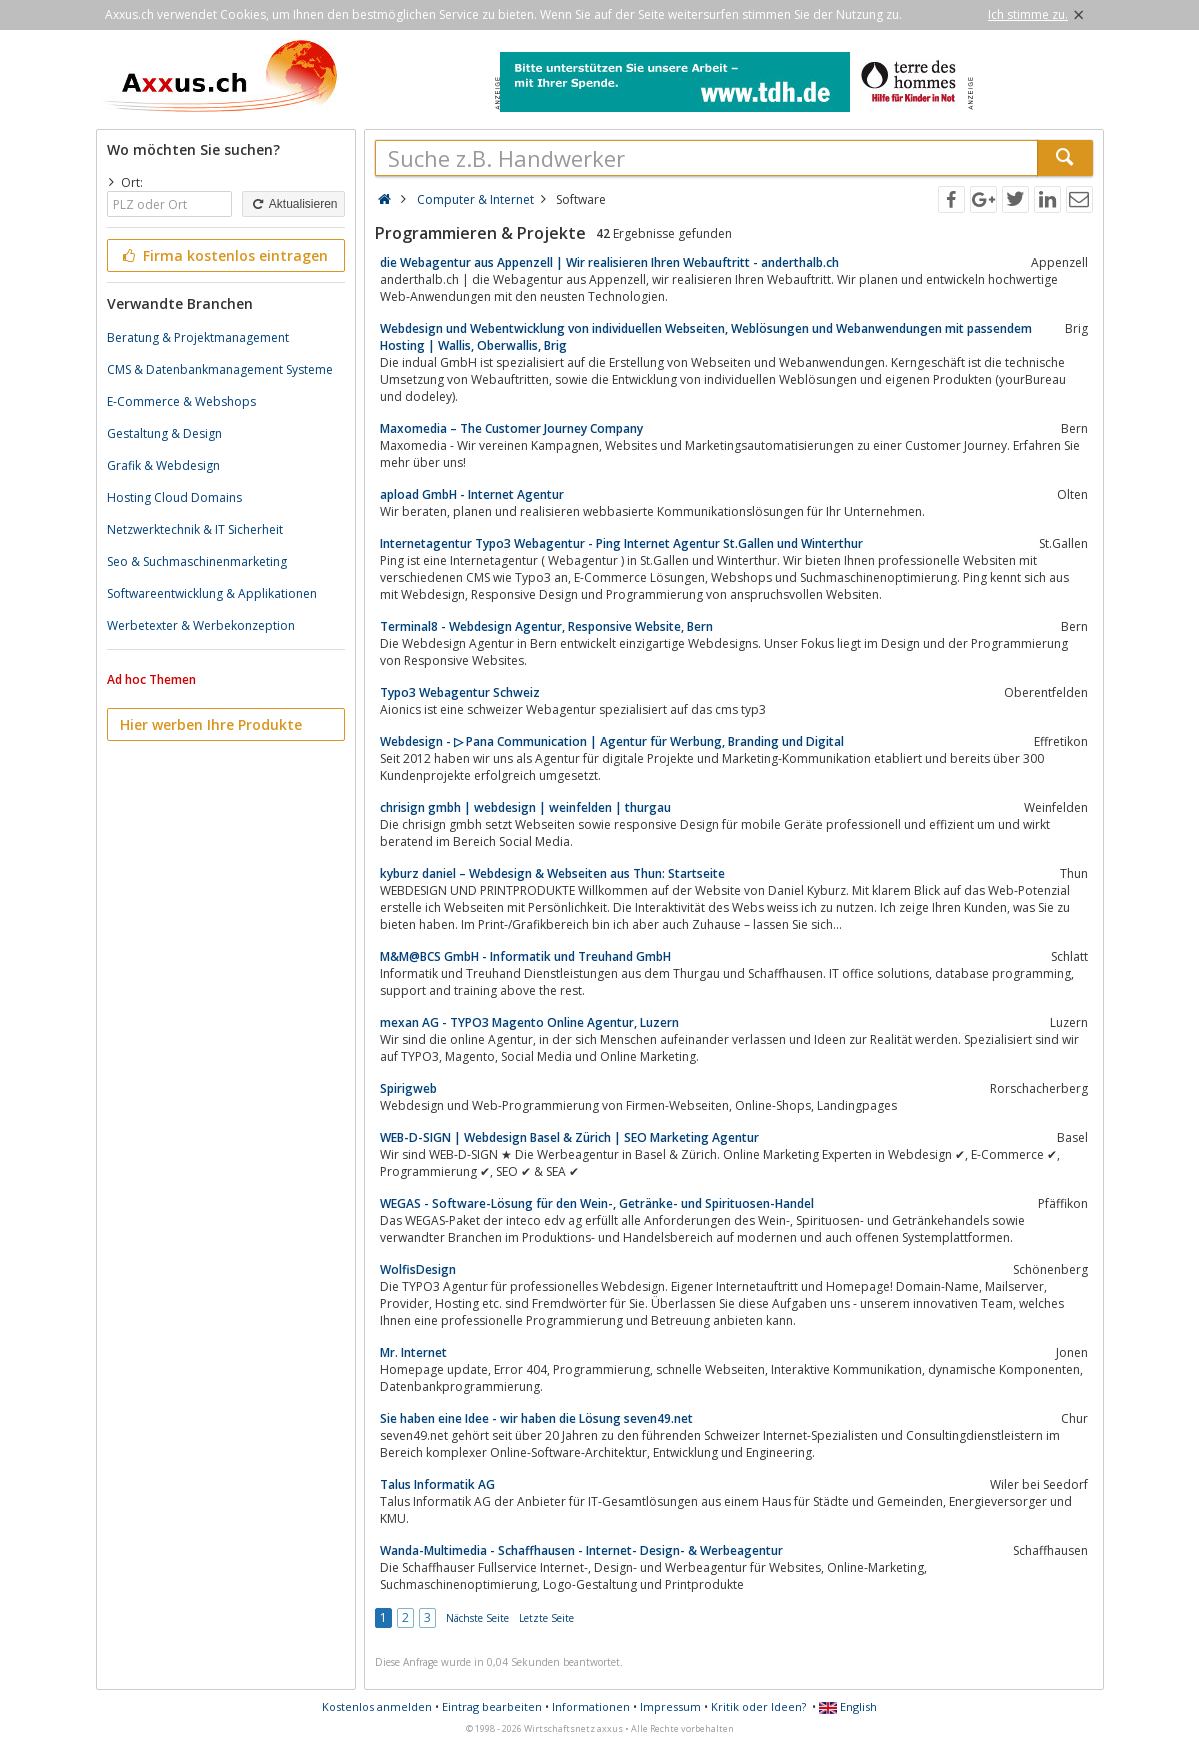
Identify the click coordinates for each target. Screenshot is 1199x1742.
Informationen (591, 1706)
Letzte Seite (546, 1618)
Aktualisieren (293, 204)
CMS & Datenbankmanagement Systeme (220, 369)
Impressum (670, 1706)
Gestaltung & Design (164, 433)
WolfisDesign (418, 1269)
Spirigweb (408, 1088)
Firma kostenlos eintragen (224, 255)
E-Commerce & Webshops (181, 401)
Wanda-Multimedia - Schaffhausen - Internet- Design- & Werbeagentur (581, 1550)
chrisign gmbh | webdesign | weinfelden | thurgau (525, 807)
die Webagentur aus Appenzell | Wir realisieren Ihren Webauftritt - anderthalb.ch (609, 262)
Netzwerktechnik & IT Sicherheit (195, 529)
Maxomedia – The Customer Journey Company (511, 428)
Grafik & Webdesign (163, 465)
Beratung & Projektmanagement (198, 337)
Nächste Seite (477, 1618)
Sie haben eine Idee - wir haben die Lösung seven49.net (536, 1418)
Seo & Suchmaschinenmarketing (197, 561)
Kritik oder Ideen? (758, 1706)
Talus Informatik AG (437, 1484)
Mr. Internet (413, 1352)
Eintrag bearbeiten (492, 1706)
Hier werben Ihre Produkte (211, 724)
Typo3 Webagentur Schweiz (460, 692)
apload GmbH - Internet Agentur (472, 494)
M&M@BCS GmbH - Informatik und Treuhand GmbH (525, 956)
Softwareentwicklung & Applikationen (212, 593)
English (848, 1706)
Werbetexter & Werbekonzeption (201, 625)
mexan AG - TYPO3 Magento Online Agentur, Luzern (529, 1022)
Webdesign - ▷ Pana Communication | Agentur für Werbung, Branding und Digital (612, 741)
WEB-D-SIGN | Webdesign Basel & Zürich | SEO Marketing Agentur (569, 1137)
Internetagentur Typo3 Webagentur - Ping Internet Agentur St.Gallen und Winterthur (621, 543)
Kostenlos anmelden (377, 1706)
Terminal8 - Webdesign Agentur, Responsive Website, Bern (546, 626)
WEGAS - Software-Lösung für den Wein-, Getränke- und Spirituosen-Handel (597, 1203)
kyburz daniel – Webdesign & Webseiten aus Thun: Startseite (552, 873)
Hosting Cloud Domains (174, 497)
